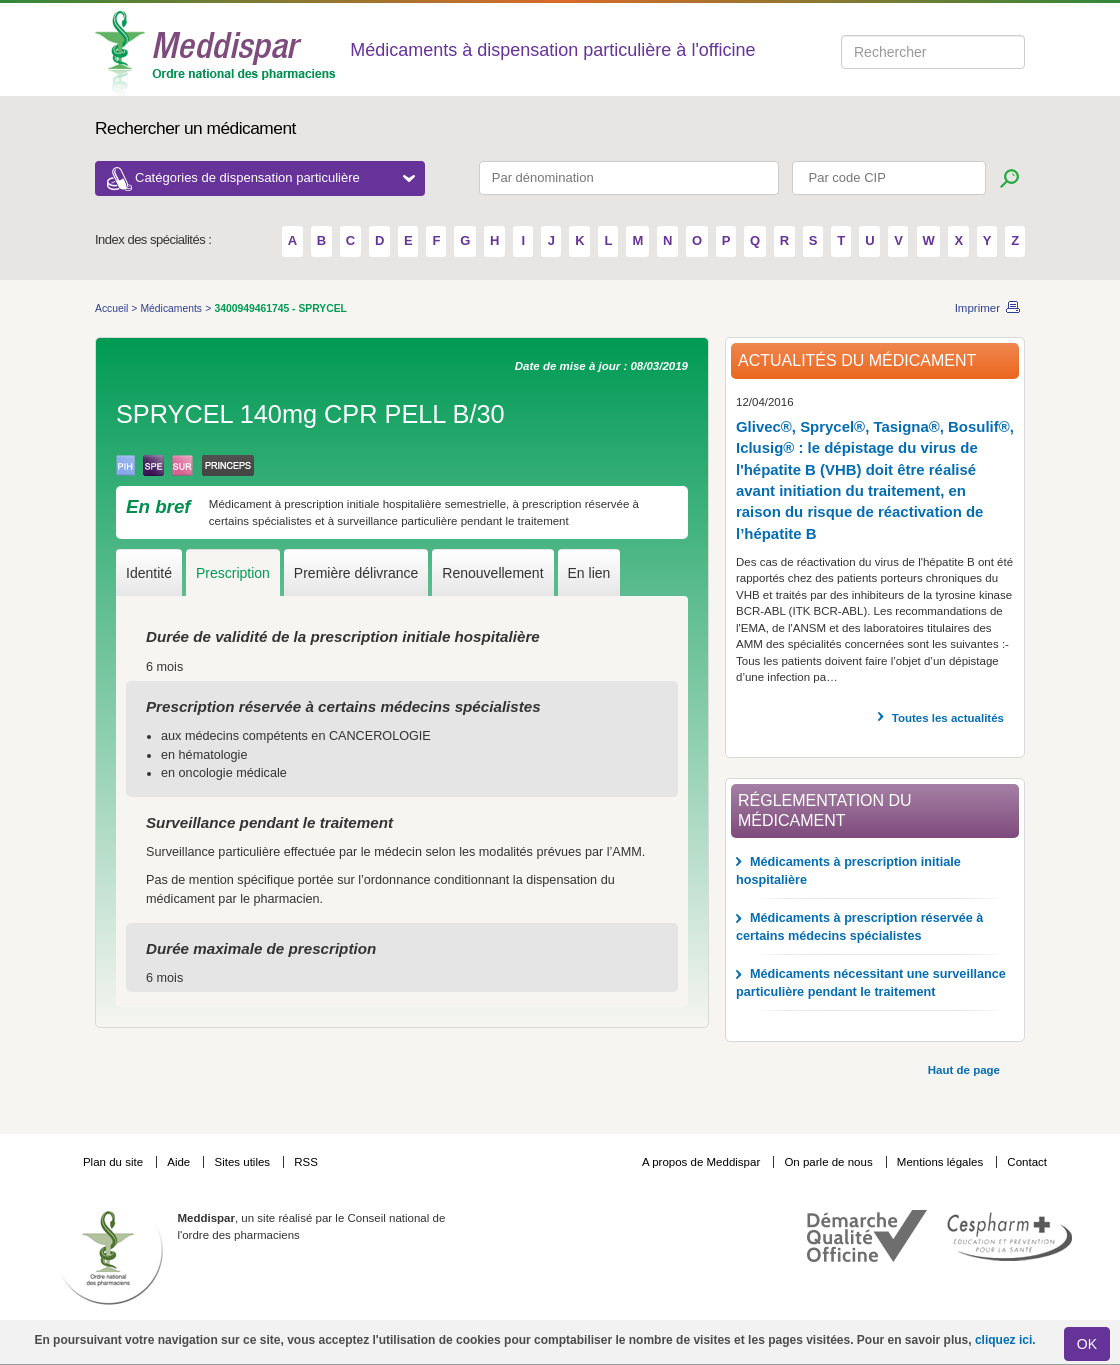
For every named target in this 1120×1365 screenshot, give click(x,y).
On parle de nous (828, 1162)
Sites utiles (243, 1162)
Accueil (113, 308)
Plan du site (114, 1162)
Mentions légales (942, 1162)
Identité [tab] (149, 573)
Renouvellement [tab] (492, 573)
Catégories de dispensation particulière (275, 177)
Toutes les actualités (948, 718)
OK (1087, 1344)
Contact (1027, 1162)
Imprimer (977, 308)
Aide (180, 1162)
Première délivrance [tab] (356, 573)
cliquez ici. (1005, 1340)
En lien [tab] (589, 573)
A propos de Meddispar (701, 1162)
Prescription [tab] (233, 573)
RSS (306, 1162)
